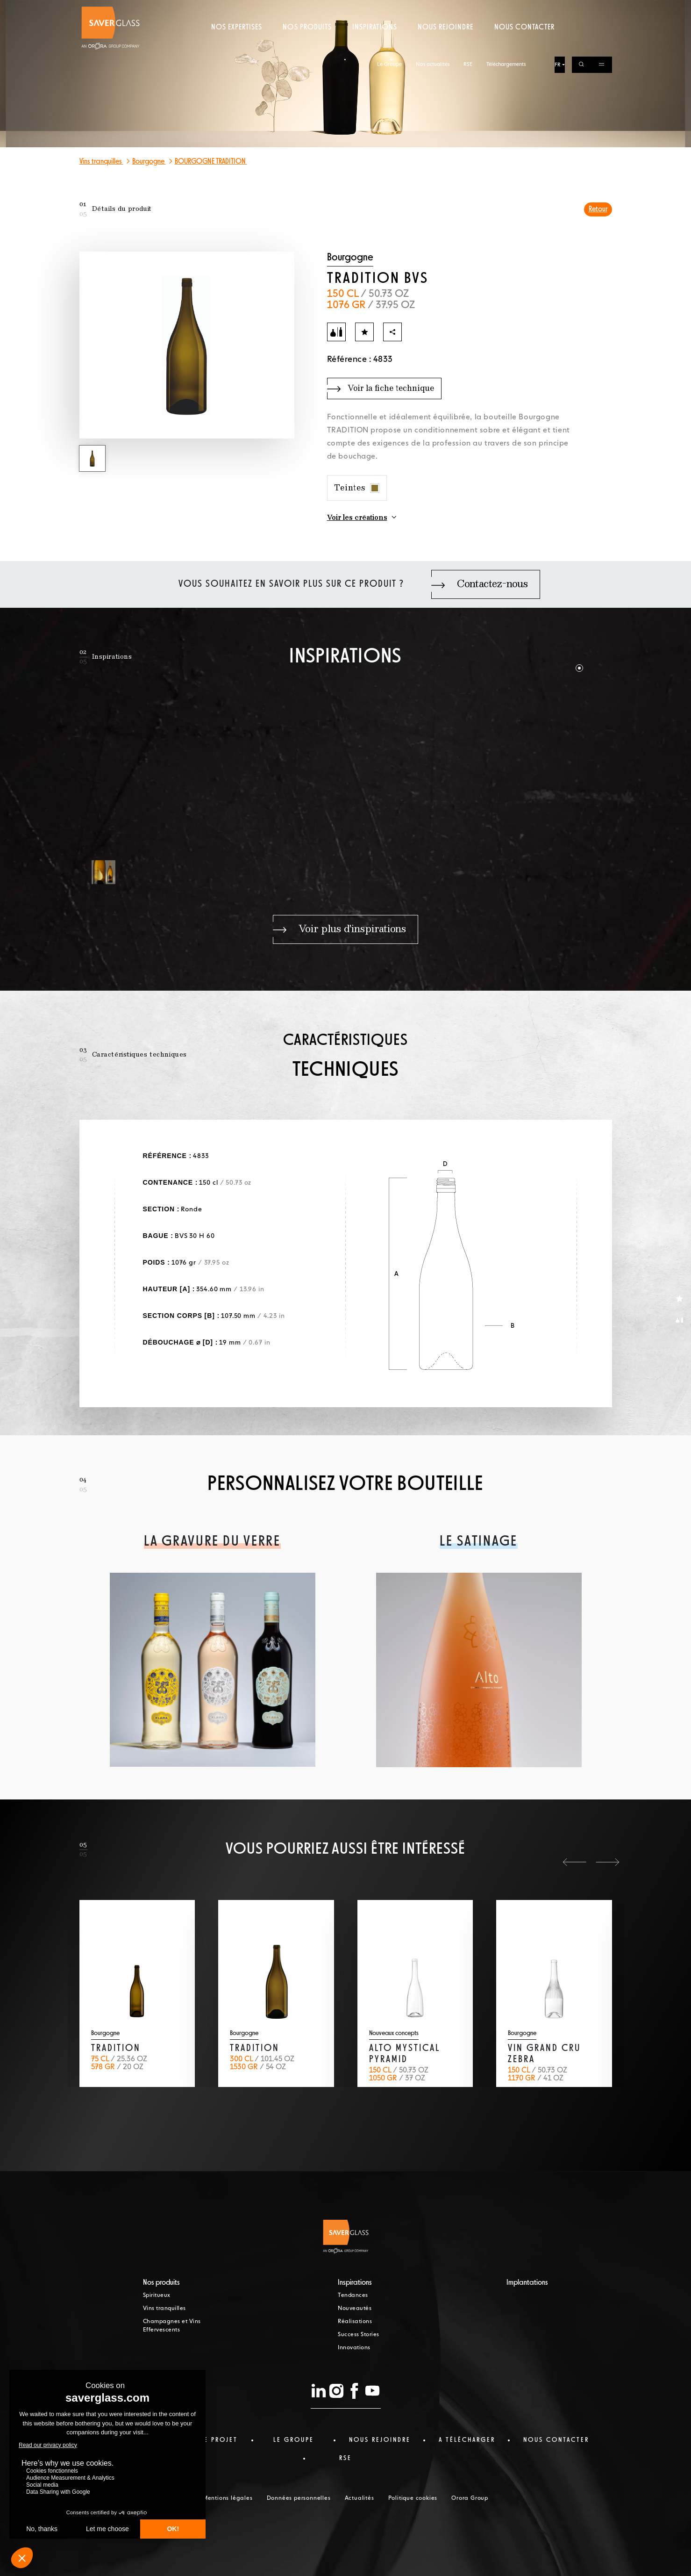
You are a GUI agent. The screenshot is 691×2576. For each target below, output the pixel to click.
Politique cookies (413, 2498)
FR (558, 8)
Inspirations (374, 44)
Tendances (353, 2295)
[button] (579, 668)
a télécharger (467, 2440)
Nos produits (307, 44)
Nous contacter (524, 44)
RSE (467, 8)
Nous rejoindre (446, 44)
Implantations (527, 2283)
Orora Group (469, 2498)
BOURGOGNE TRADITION (211, 161)
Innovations (354, 2348)
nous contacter (556, 2440)
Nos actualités (432, 8)
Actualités (359, 2498)
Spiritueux (157, 2295)
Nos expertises (237, 44)
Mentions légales (228, 2498)
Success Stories (358, 2335)
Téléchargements (506, 8)
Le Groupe (389, 8)
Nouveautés (354, 2308)
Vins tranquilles (101, 161)
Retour (598, 209)
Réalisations (355, 2321)
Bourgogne (149, 161)
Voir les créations (357, 518)
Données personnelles (299, 2498)
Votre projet (211, 2440)
